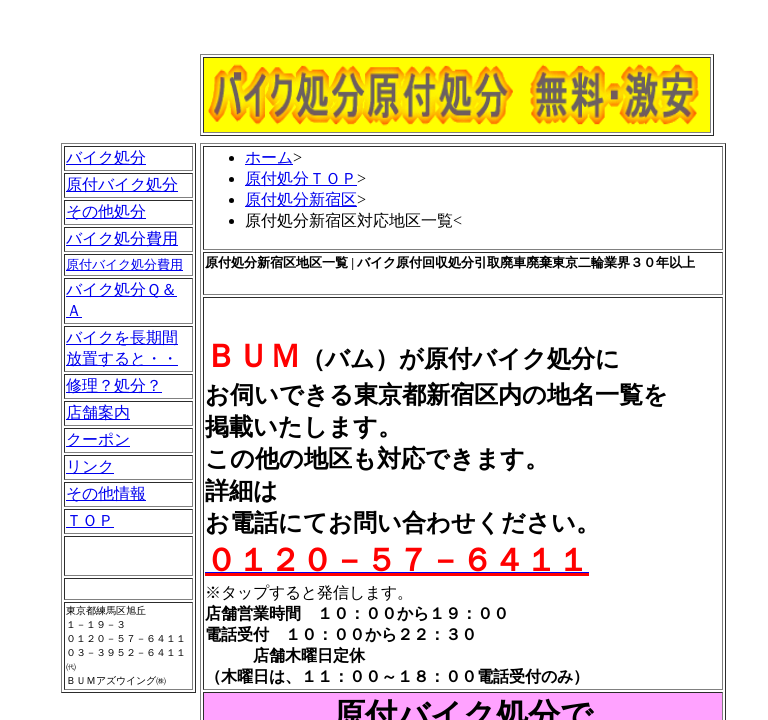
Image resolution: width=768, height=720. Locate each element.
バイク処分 (106, 157)
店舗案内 (98, 412)
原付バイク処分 (122, 184)
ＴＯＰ (90, 520)
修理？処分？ (114, 385)
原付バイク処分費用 (124, 264)
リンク (90, 466)
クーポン (98, 439)
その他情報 (106, 493)
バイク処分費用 (122, 238)
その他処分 (106, 211)
